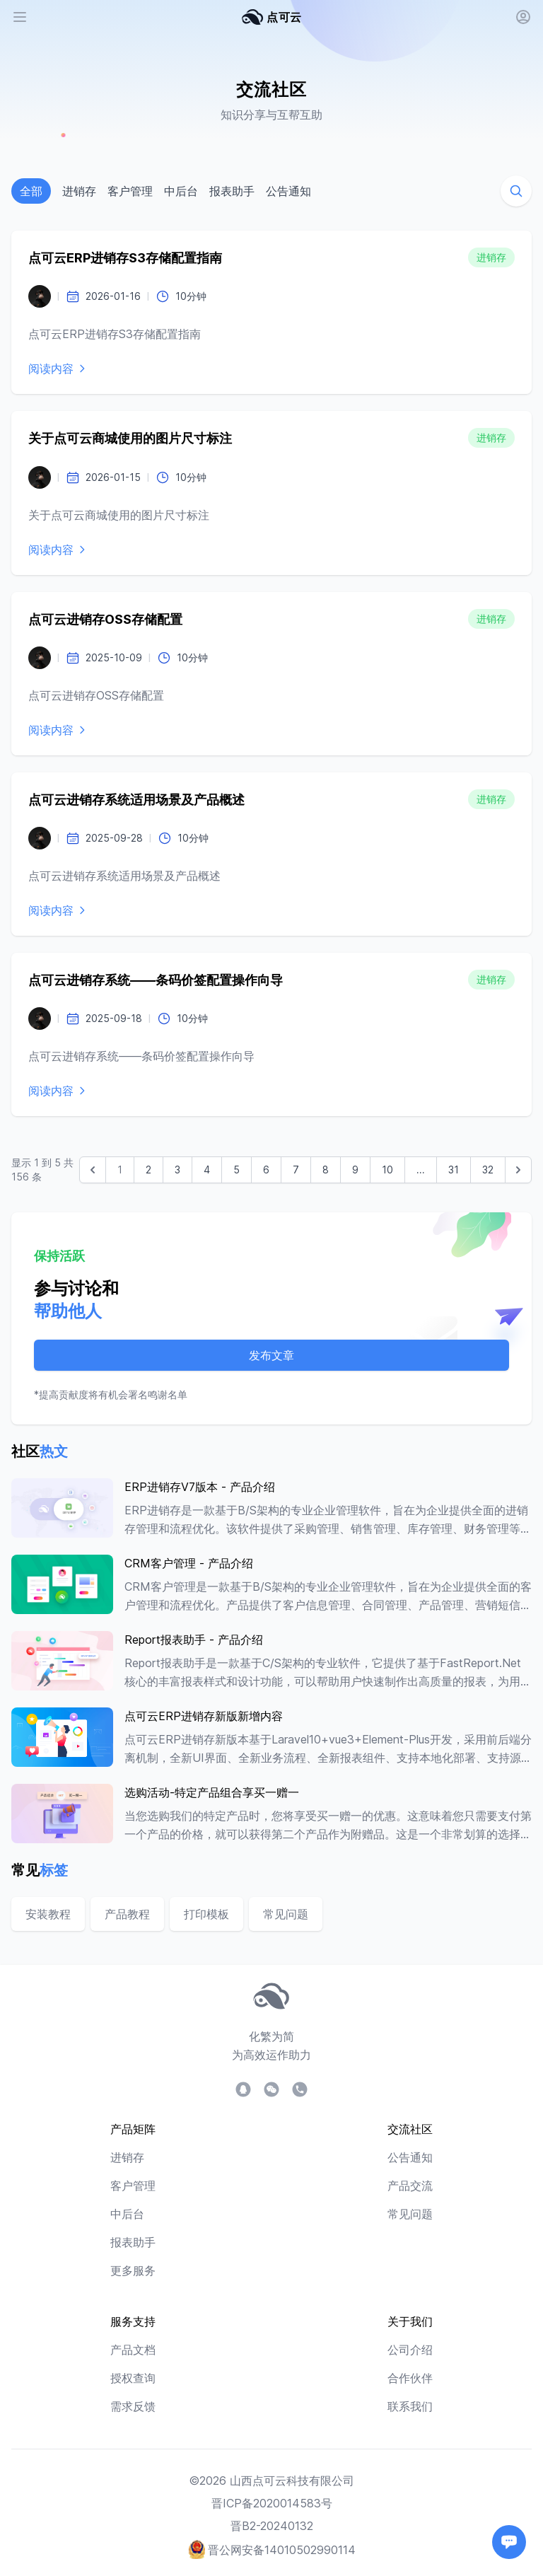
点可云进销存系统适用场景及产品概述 (136, 799)
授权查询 (133, 2378)
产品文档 (133, 2350)
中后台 (181, 191)
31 (453, 1170)
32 (488, 1170)
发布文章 (271, 1355)
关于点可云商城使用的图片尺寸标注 (130, 438)
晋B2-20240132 (271, 2526)
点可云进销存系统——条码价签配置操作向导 (155, 980)
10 (387, 1170)
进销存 (79, 191)
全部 (31, 191)
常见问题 (285, 1914)
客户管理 (130, 191)
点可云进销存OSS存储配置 (105, 619)
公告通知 (288, 191)
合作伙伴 (410, 2378)
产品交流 (410, 2185)
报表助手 (232, 191)
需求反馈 (133, 2406)
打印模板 (206, 1914)
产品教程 (127, 1914)
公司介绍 (410, 2350)
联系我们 (410, 2406)
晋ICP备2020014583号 (271, 2503)
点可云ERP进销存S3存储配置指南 (125, 257)
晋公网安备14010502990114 (282, 2550)
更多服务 (133, 2270)
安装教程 (48, 1914)
